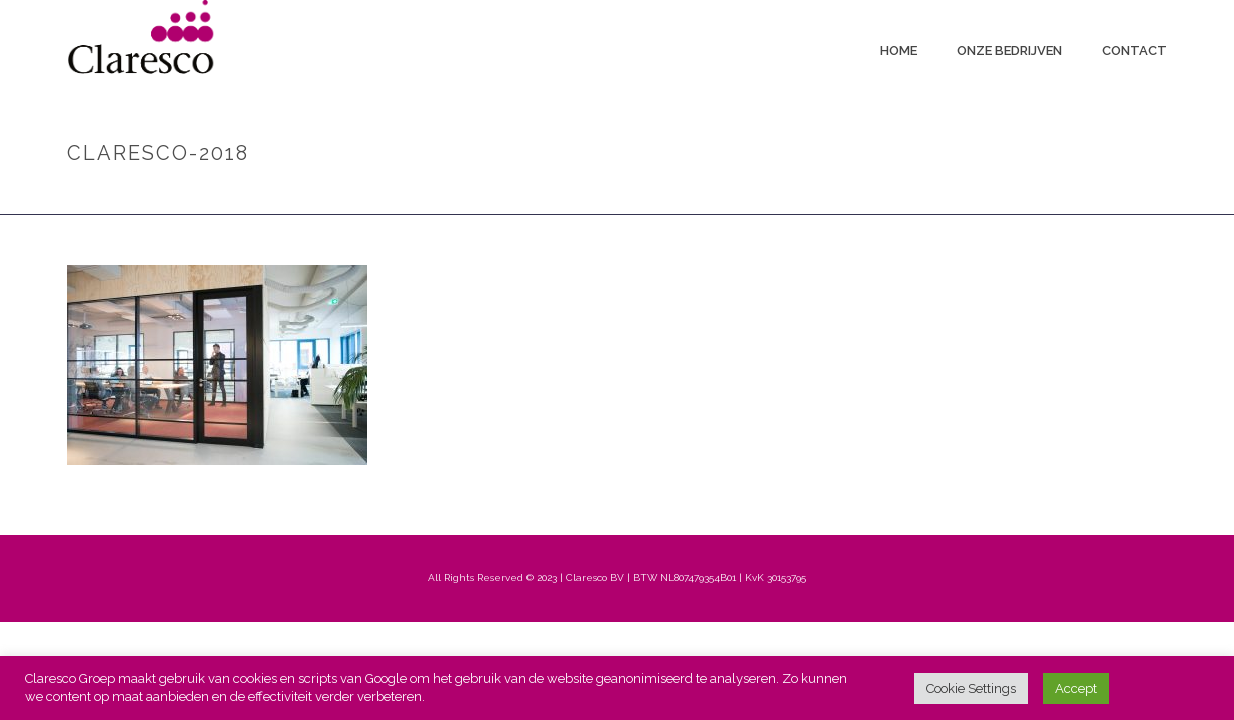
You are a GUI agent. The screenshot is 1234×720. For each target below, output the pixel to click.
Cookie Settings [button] (971, 688)
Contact (1134, 50)
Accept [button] (1076, 688)
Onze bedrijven (1009, 50)
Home (898, 50)
